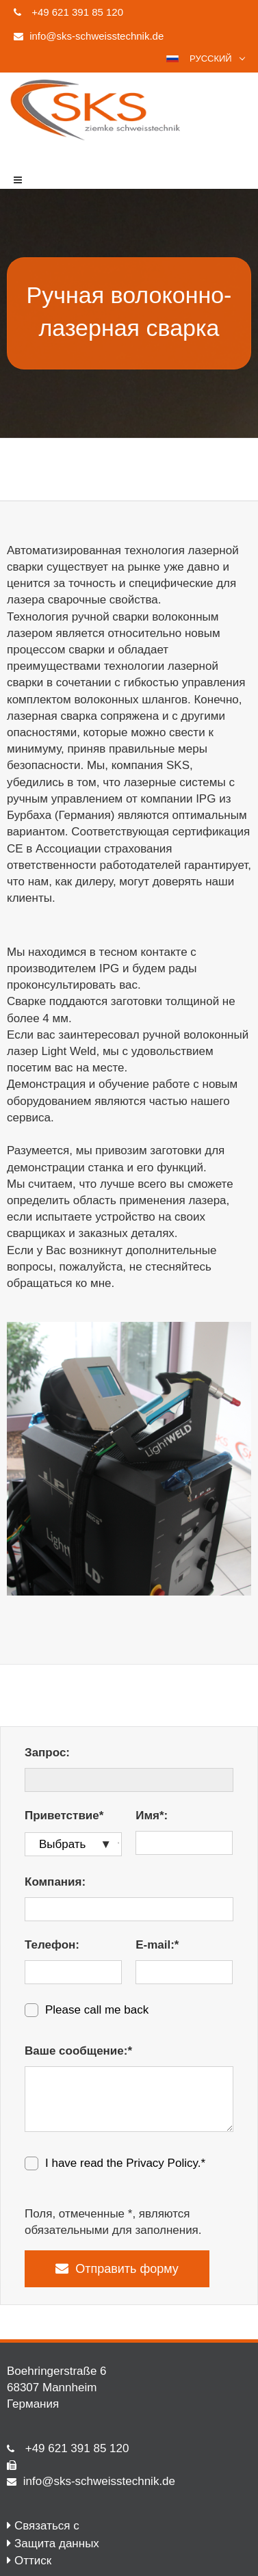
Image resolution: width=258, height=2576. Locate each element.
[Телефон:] (73, 1972)
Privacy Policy (162, 2163)
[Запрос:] (129, 1780)
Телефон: (52, 1944)
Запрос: (47, 1752)
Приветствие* (64, 1815)
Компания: (55, 1881)
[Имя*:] (184, 1843)
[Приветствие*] (73, 1844)
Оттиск (32, 2560)
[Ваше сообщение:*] (129, 2099)
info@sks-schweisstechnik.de (99, 2481)
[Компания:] (129, 1909)
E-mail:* (157, 1944)
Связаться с (46, 2525)
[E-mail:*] (184, 1972)
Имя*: (152, 1815)
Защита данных (56, 2543)
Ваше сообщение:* (78, 2050)
